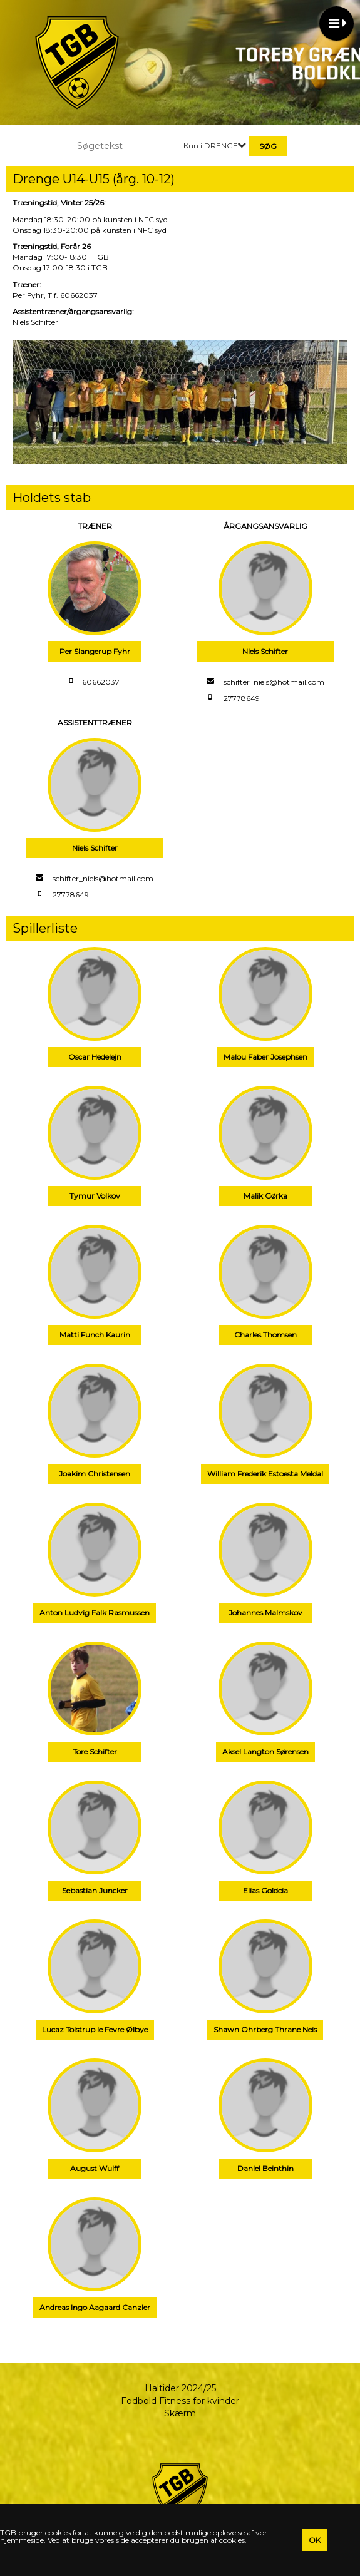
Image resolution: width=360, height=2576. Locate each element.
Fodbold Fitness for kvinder (180, 2400)
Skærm (180, 2413)
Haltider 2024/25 (180, 2388)
